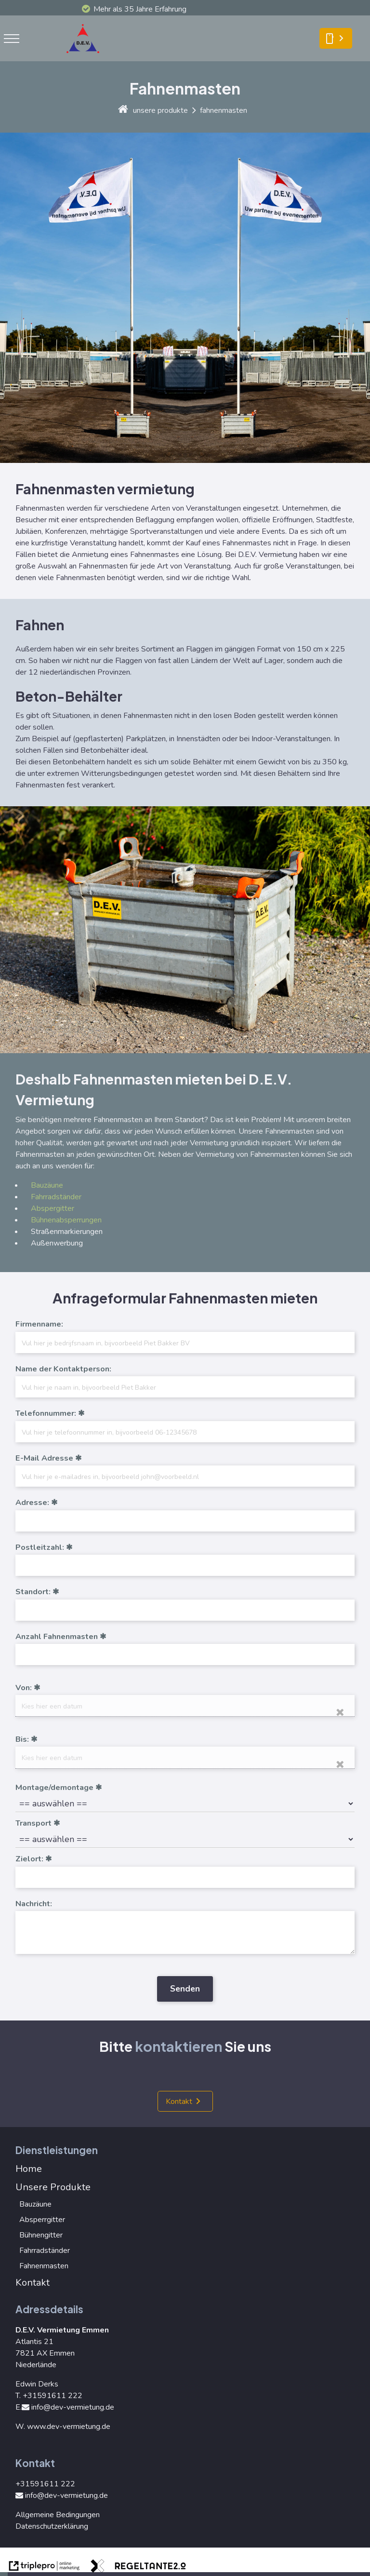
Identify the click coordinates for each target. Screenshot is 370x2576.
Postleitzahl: (39, 1547)
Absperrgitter (42, 2219)
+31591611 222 (52, 2395)
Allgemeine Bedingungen (57, 2514)
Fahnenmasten (43, 2266)
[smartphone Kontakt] (335, 38)
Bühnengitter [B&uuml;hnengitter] (41, 2235)
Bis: (22, 1739)
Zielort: (29, 1859)
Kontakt (179, 2101)
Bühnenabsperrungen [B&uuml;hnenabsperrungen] (66, 1220)
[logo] (85, 55)
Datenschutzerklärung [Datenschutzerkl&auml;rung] (51, 2526)
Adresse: (32, 1502)
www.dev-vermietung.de (68, 2426)
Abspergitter (52, 1208)
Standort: (33, 1591)
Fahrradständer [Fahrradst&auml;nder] (56, 1197)
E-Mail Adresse (44, 1458)
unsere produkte (160, 110)
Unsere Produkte (53, 2187)
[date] (185, 1706)
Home (28, 2168)
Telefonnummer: (45, 1413)
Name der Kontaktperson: (63, 1369)
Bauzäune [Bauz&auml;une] (47, 1185)
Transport (33, 1823)
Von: (23, 1687)
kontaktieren (178, 2046)
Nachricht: (33, 1903)
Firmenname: (39, 1324)
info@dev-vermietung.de (68, 2407)
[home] (123, 110)
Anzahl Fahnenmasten (56, 1636)
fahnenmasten (223, 110)
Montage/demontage (54, 1787)
